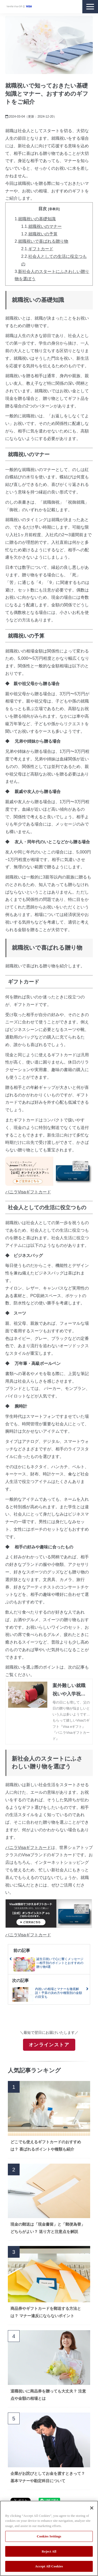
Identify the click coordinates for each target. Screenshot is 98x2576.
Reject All (49, 2551)
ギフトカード (40, 249)
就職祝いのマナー (45, 226)
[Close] (91, 2508)
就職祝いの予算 (42, 234)
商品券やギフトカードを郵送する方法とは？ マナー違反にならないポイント (45, 2312)
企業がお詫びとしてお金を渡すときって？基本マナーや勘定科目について (47, 2477)
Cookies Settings (49, 2536)
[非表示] (54, 209)
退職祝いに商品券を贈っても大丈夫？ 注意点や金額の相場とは (48, 2395)
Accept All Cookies (49, 2566)
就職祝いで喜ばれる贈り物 (43, 241)
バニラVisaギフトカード (28, 1192)
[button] (90, 6)
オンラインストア (49, 2044)
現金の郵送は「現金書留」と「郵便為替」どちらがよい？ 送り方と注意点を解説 (47, 2228)
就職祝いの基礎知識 (37, 219)
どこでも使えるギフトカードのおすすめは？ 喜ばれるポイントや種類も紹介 (45, 2145)
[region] (49, 2538)
